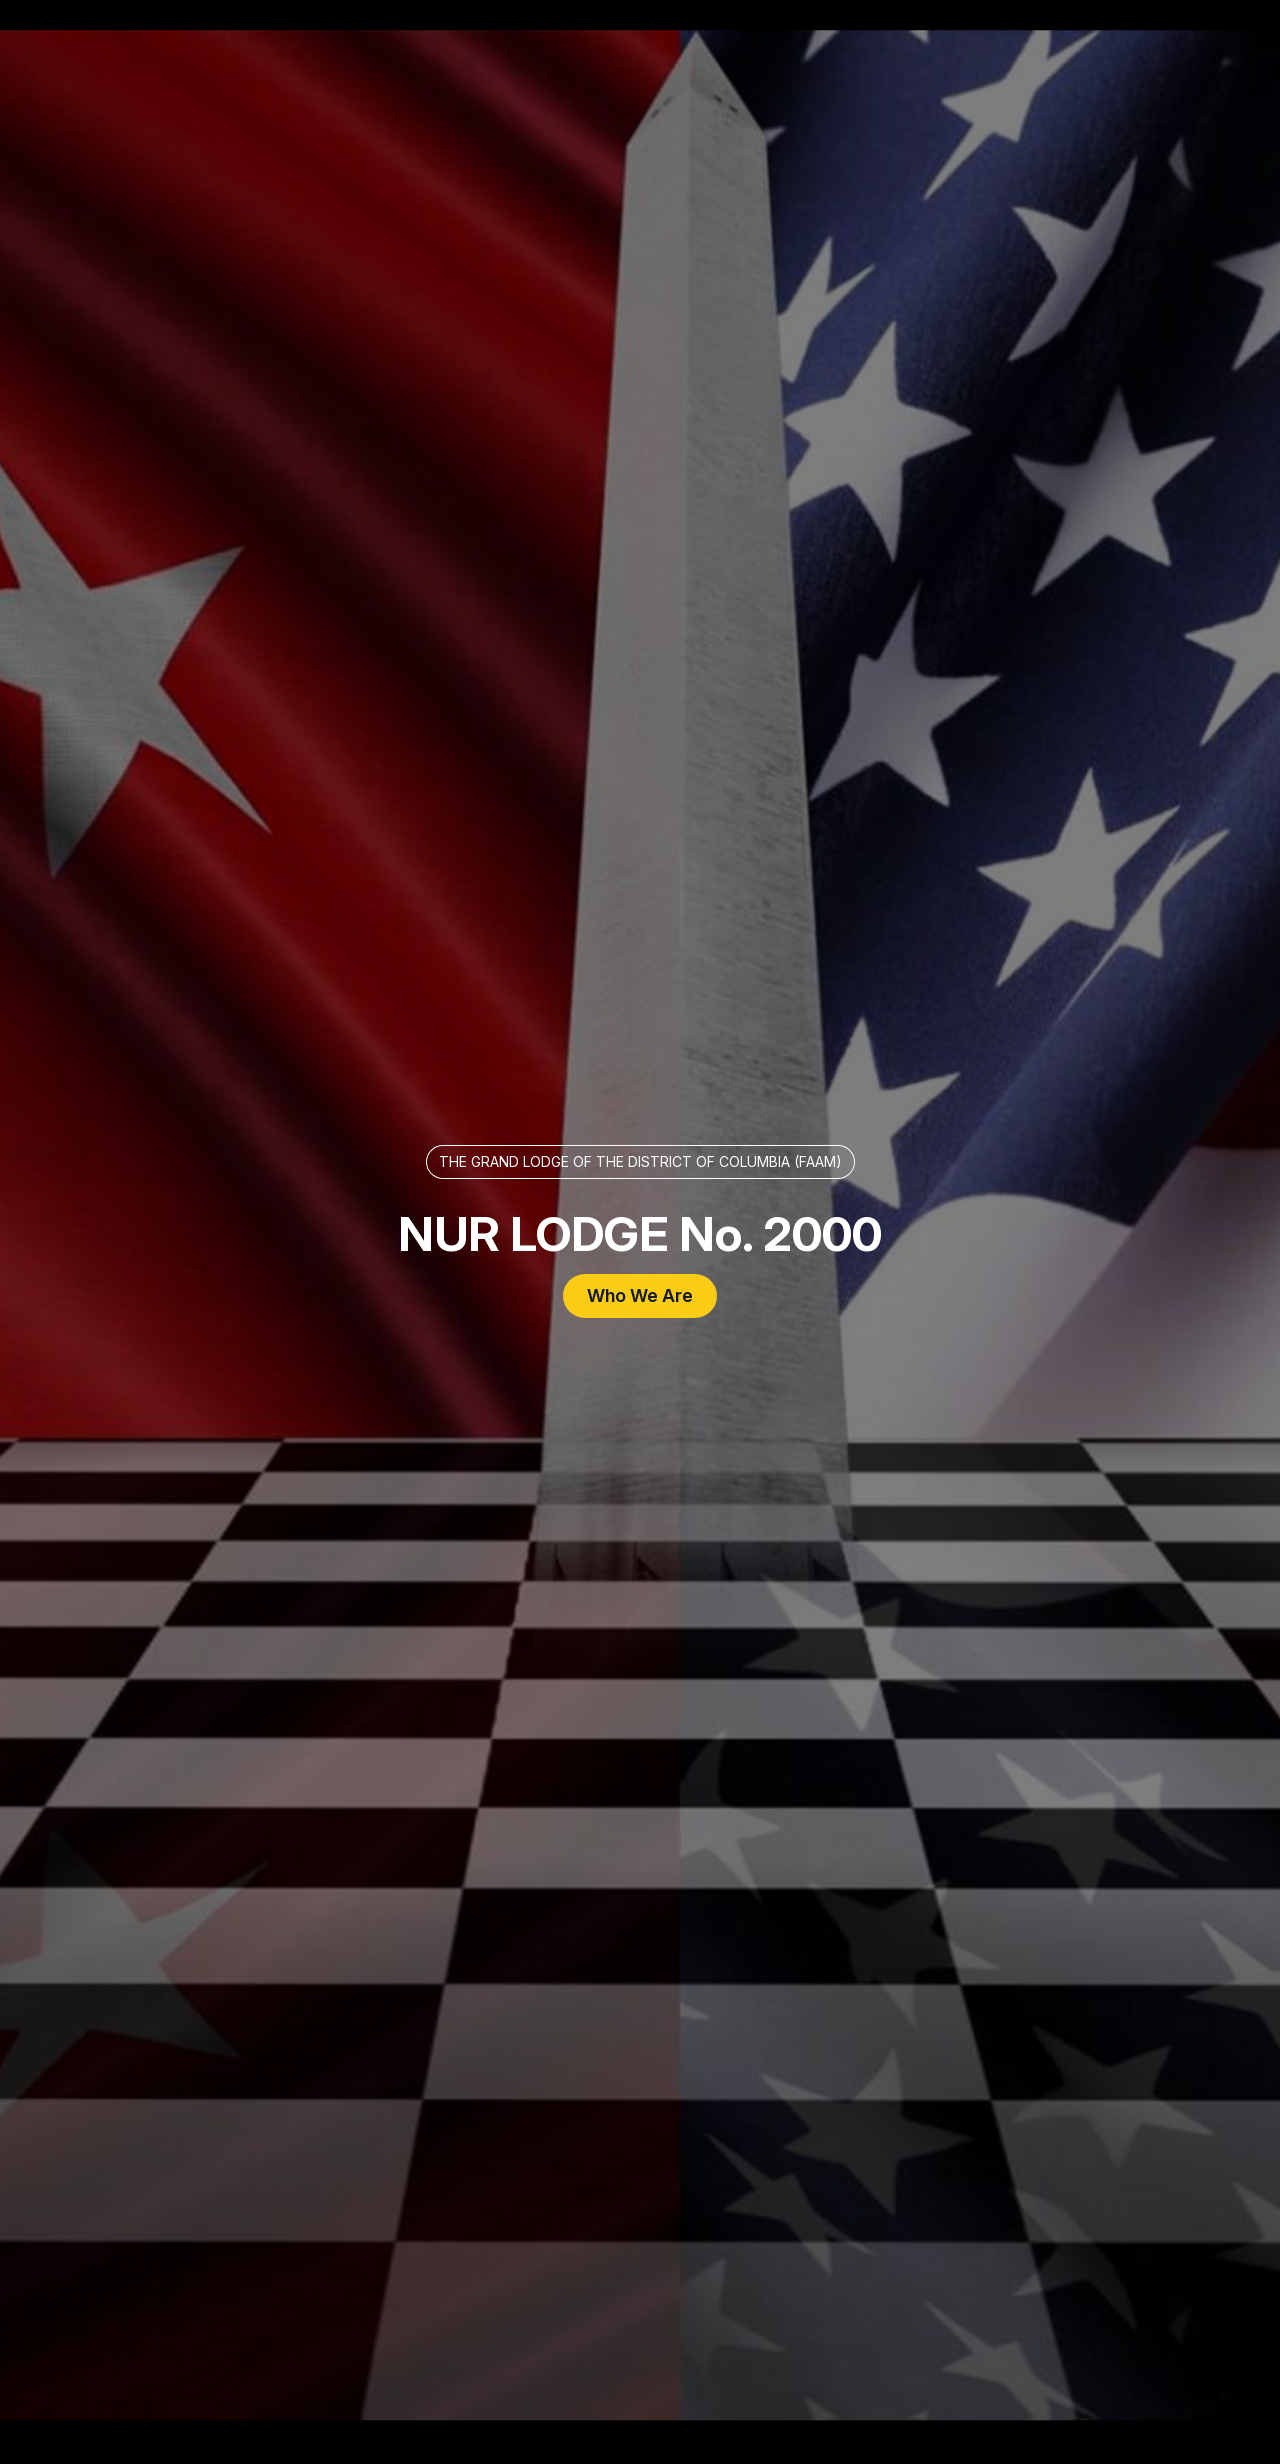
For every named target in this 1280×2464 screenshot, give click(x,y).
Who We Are (640, 1295)
